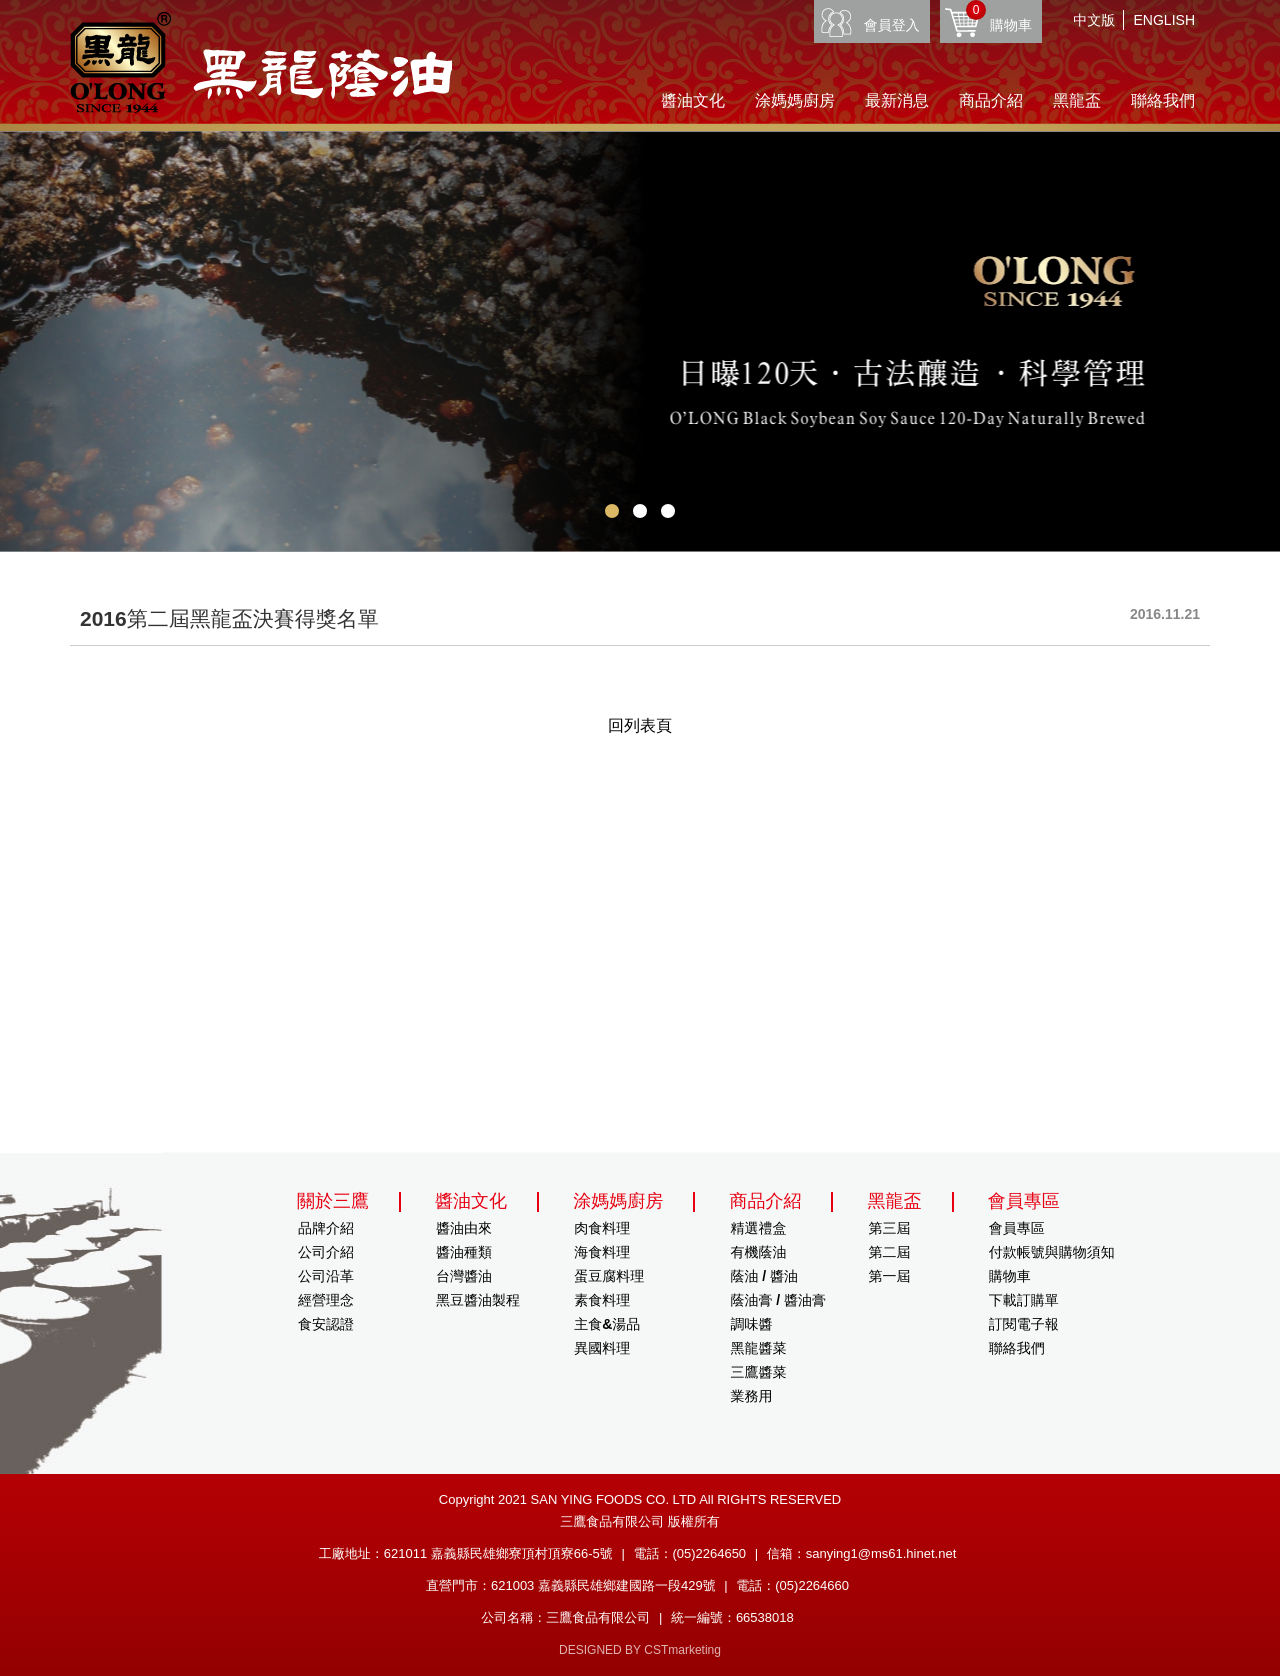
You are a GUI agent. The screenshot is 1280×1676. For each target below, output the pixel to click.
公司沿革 (326, 1276)
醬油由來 (464, 1228)
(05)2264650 (709, 1553)
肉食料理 (602, 1228)
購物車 (999, 16)
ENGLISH (1164, 20)
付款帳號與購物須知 (1052, 1252)
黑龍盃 (1077, 100)
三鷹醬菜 (758, 1372)
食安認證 (326, 1324)
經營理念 (326, 1300)
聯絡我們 (1163, 100)
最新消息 (897, 100)
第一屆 (890, 1276)
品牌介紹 (326, 1228)
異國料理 (602, 1348)
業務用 (751, 1396)
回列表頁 (640, 725)
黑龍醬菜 (758, 1348)
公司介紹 (326, 1252)
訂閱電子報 (1024, 1324)
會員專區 (1017, 1228)
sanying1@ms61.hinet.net (881, 1553)
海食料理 (602, 1252)
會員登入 (892, 25)
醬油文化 (693, 100)
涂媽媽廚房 (795, 100)
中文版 (1094, 20)
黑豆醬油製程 (478, 1300)
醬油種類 (464, 1252)
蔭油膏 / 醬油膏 (778, 1300)
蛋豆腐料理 (609, 1276)
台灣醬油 (464, 1276)
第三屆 (890, 1228)
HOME (261, 62)
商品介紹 (991, 100)
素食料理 (602, 1300)
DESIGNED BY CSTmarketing (640, 1650)
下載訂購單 (1024, 1300)
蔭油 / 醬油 (764, 1276)
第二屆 (890, 1252)
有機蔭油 (758, 1252)
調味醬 (751, 1324)
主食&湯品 (607, 1324)
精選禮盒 (758, 1228)
